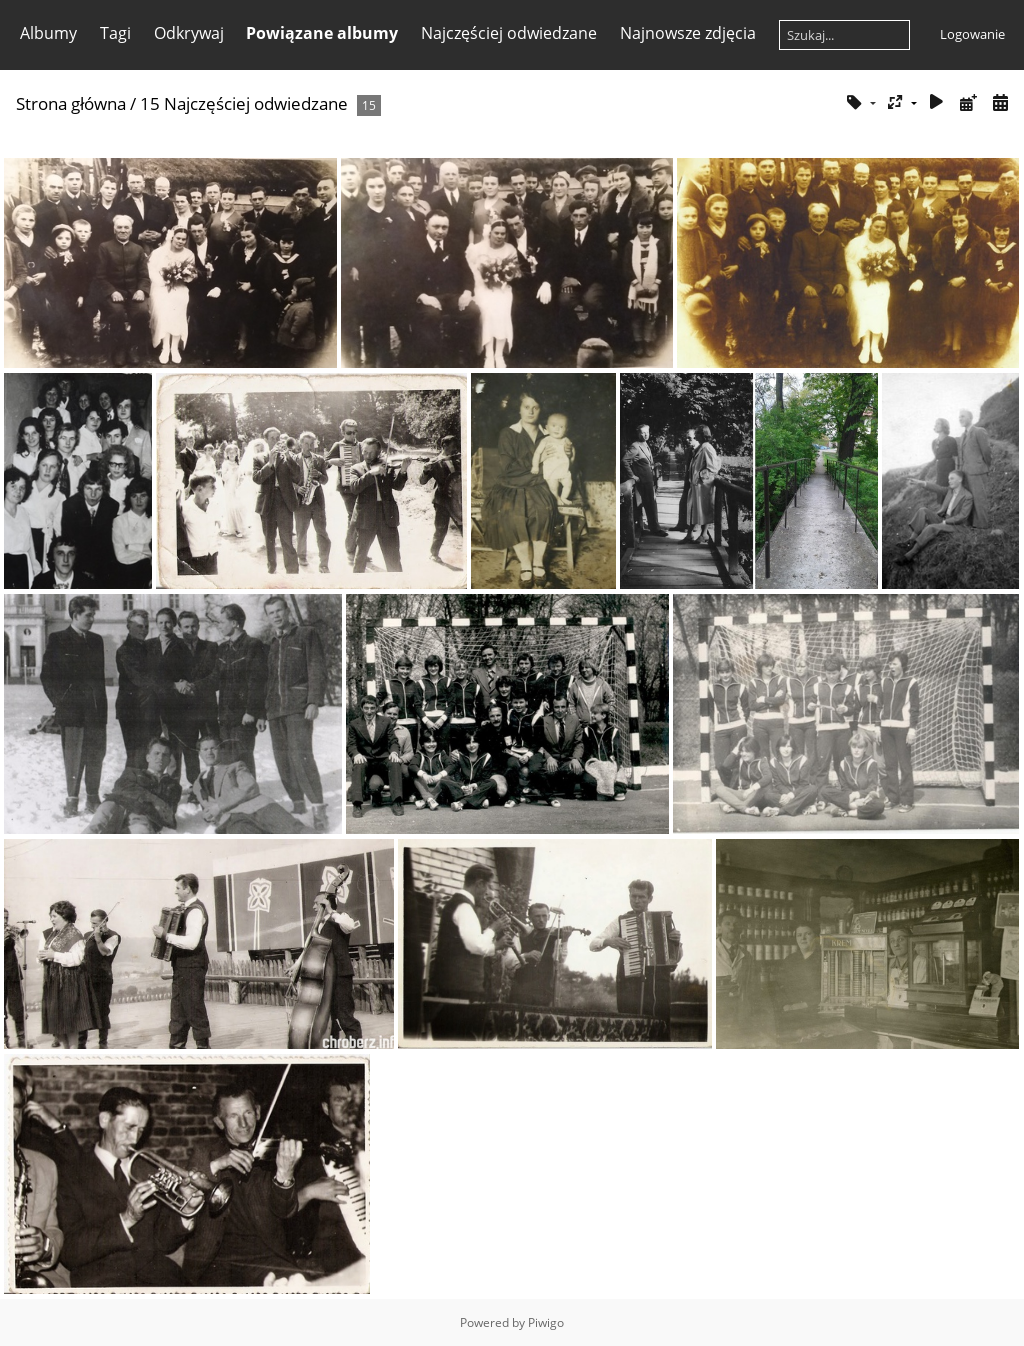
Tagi (115, 33)
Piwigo (546, 1322)
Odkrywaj (189, 33)
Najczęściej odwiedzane (509, 33)
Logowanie (972, 34)
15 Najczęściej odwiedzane (244, 103)
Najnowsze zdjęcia (688, 33)
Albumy (48, 33)
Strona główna (71, 103)
